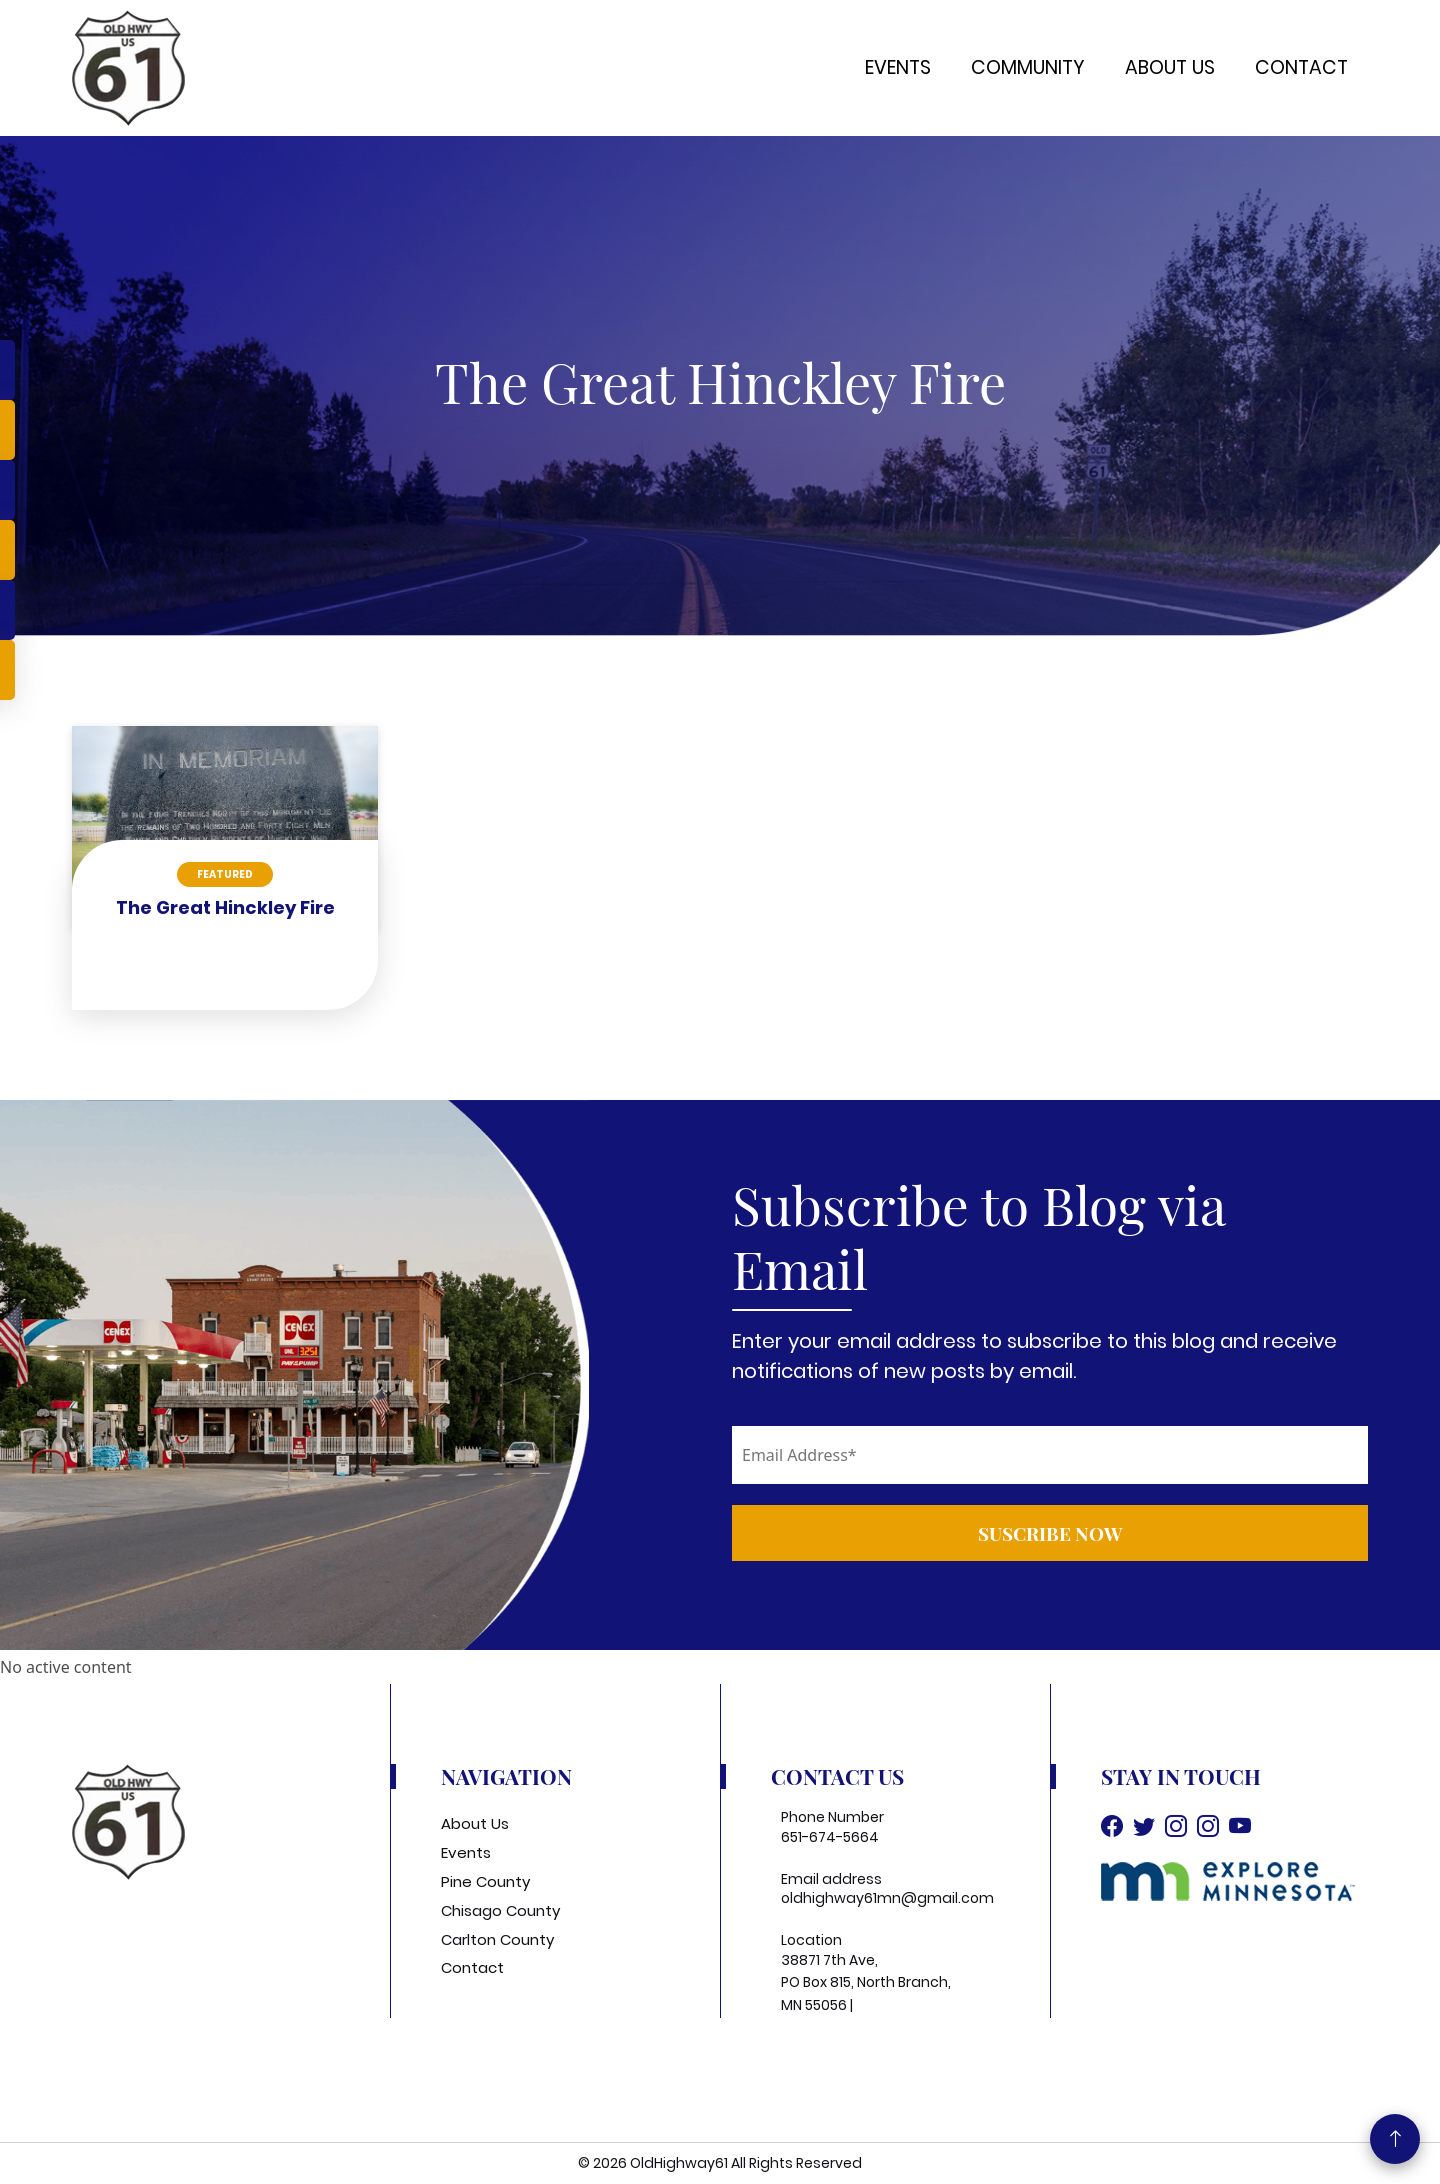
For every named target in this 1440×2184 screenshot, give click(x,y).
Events (898, 67)
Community (1028, 67)
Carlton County (497, 1939)
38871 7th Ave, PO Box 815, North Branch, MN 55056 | (866, 1982)
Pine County (485, 1881)
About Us (1170, 67)
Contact (1301, 67)
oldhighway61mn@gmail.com (887, 1898)
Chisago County (500, 1910)
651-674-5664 (830, 1837)
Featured (225, 874)
